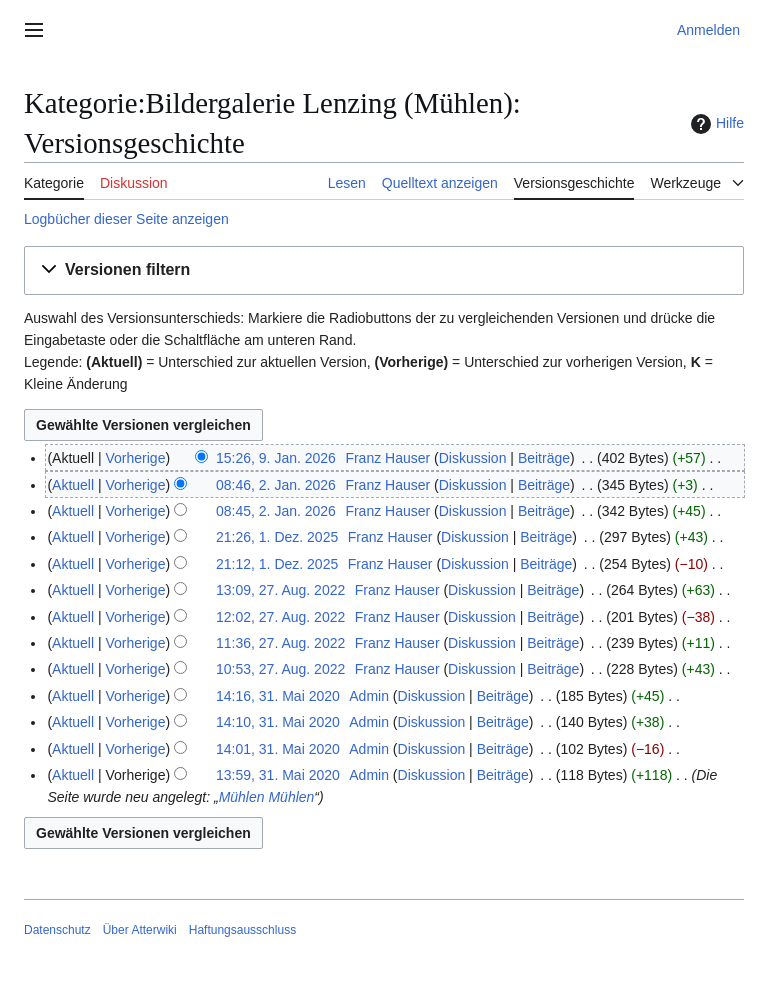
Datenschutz (57, 930)
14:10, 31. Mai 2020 (278, 722)
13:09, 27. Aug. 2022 (280, 590)
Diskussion (473, 458)
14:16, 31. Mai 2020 (278, 696)
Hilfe (715, 124)
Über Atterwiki (140, 930)
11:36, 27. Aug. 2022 (280, 643)
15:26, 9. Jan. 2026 (276, 458)
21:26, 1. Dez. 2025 (277, 537)
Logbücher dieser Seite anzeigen (126, 219)
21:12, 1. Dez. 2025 (277, 564)
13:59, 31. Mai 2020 (278, 775)
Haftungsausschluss (242, 930)
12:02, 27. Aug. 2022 (280, 617)
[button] (384, 270)
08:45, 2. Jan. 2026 (276, 511)
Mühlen (242, 797)
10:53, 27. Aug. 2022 (280, 669)
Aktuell (73, 485)
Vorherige (136, 458)
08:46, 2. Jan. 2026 (276, 485)
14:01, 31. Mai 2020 (278, 749)
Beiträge (544, 458)
